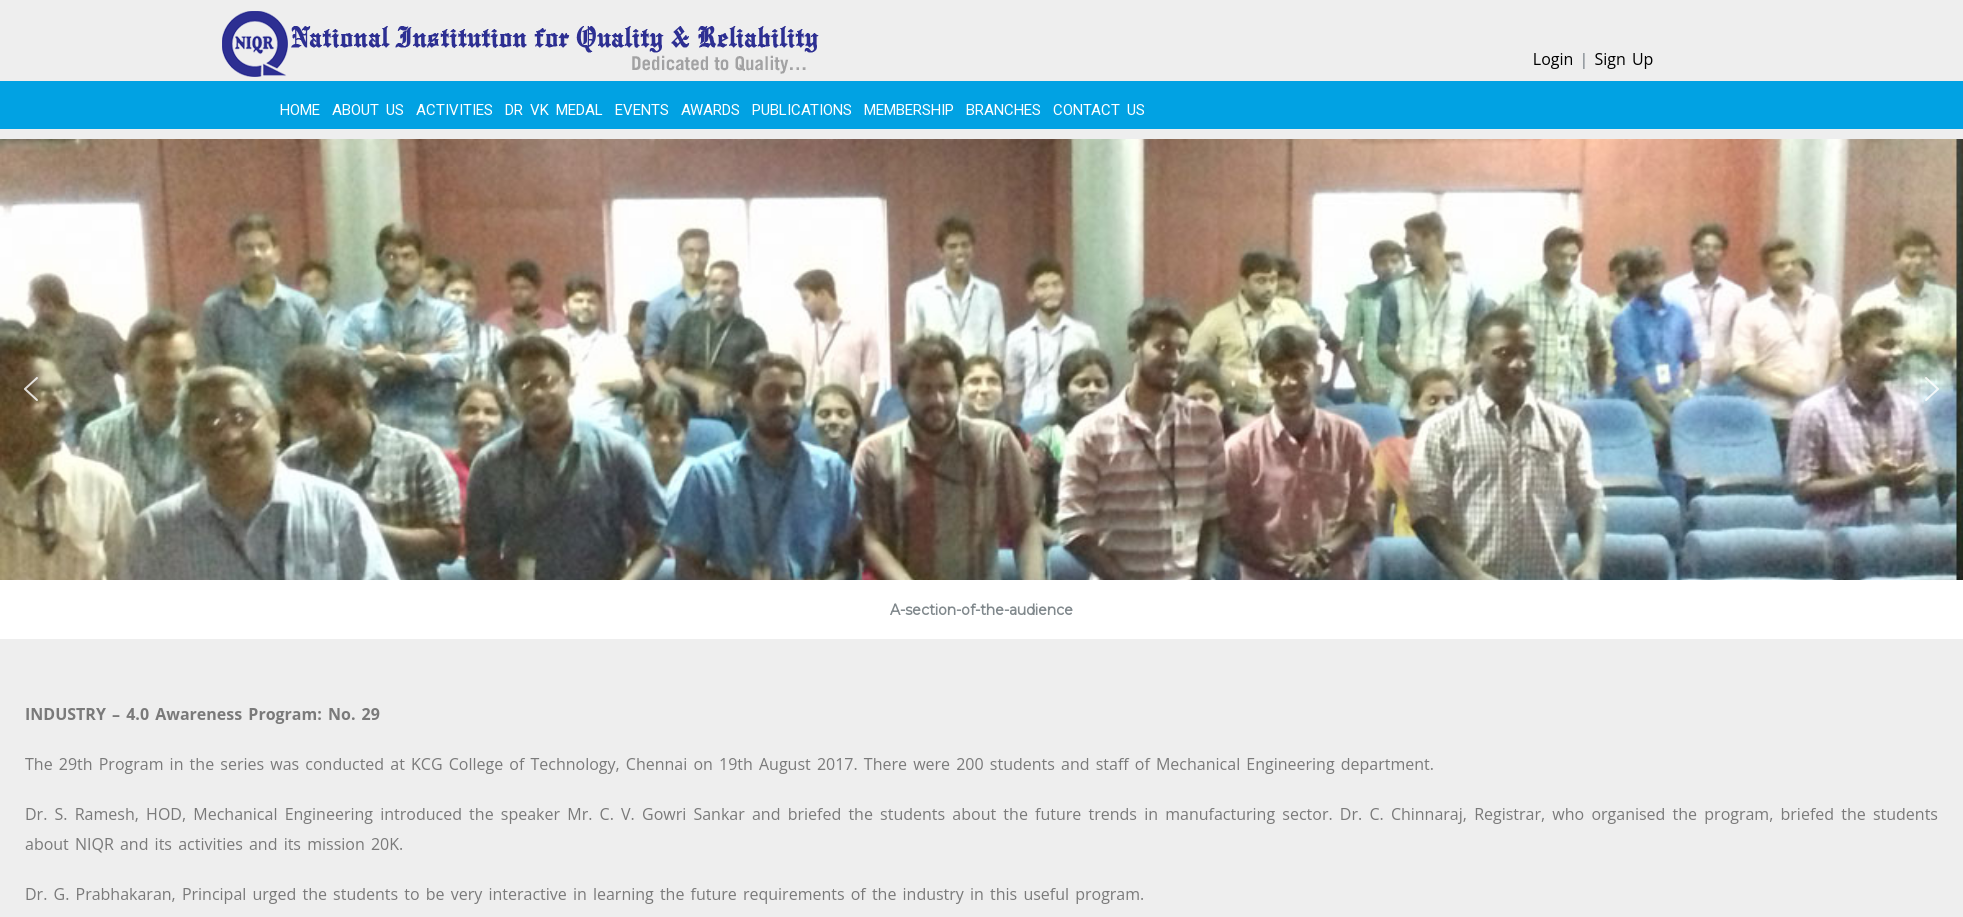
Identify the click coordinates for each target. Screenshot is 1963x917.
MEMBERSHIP (909, 110)
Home (300, 110)
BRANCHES (1003, 110)
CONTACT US (1099, 110)
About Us (368, 110)
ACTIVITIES (454, 110)
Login (1553, 59)
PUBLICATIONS (802, 110)
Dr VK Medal (554, 110)
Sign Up (1623, 59)
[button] (31, 389)
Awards (710, 110)
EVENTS (642, 110)
